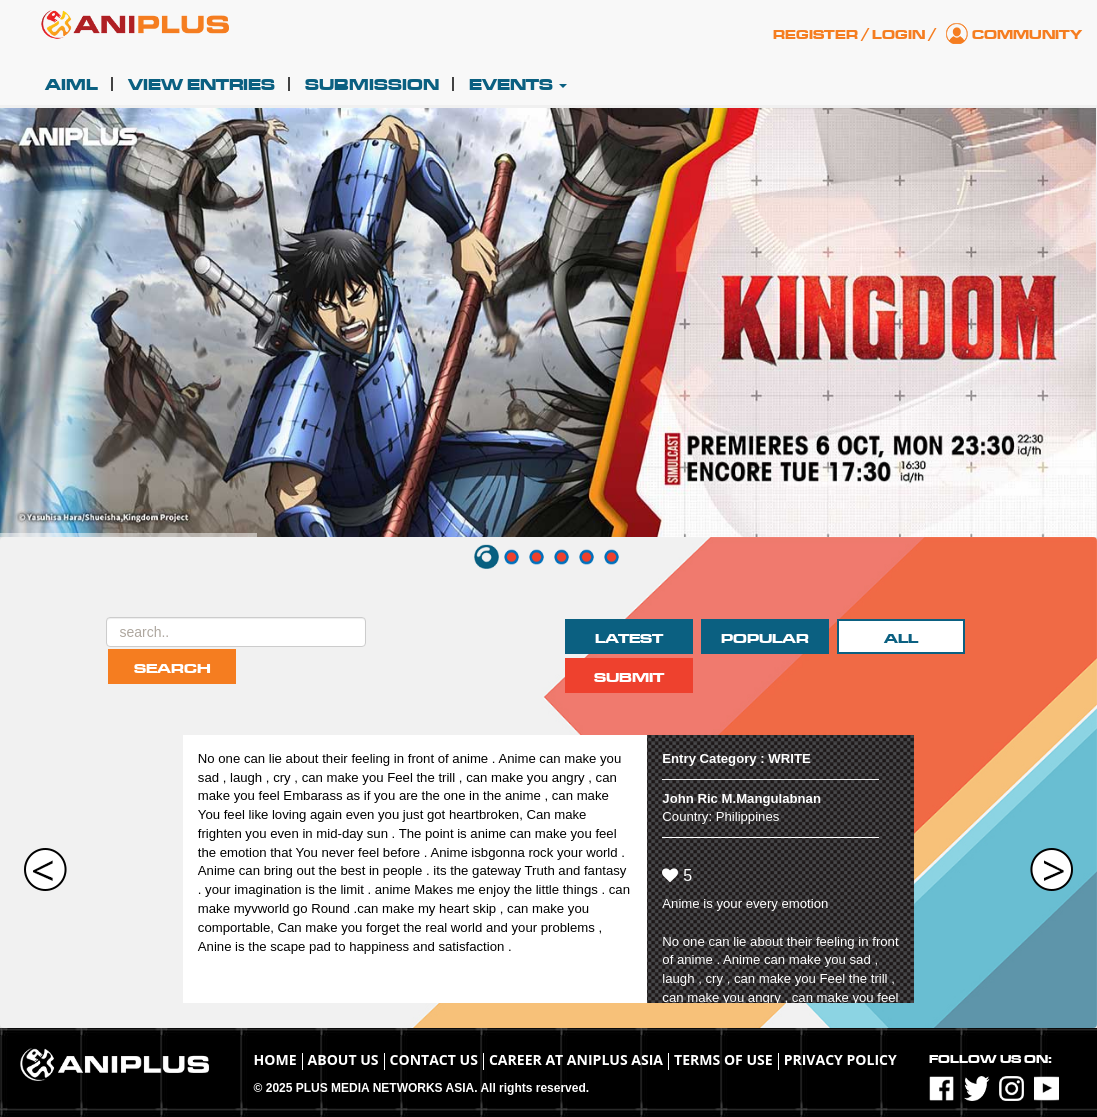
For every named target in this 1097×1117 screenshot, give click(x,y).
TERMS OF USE (723, 1059)
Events (518, 85)
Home (275, 1059)
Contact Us (434, 1059)
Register (815, 35)
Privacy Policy (840, 1059)
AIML (71, 85)
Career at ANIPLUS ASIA (576, 1059)
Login (898, 35)
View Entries (201, 85)
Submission (372, 85)
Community (1027, 35)
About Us (343, 1059)
